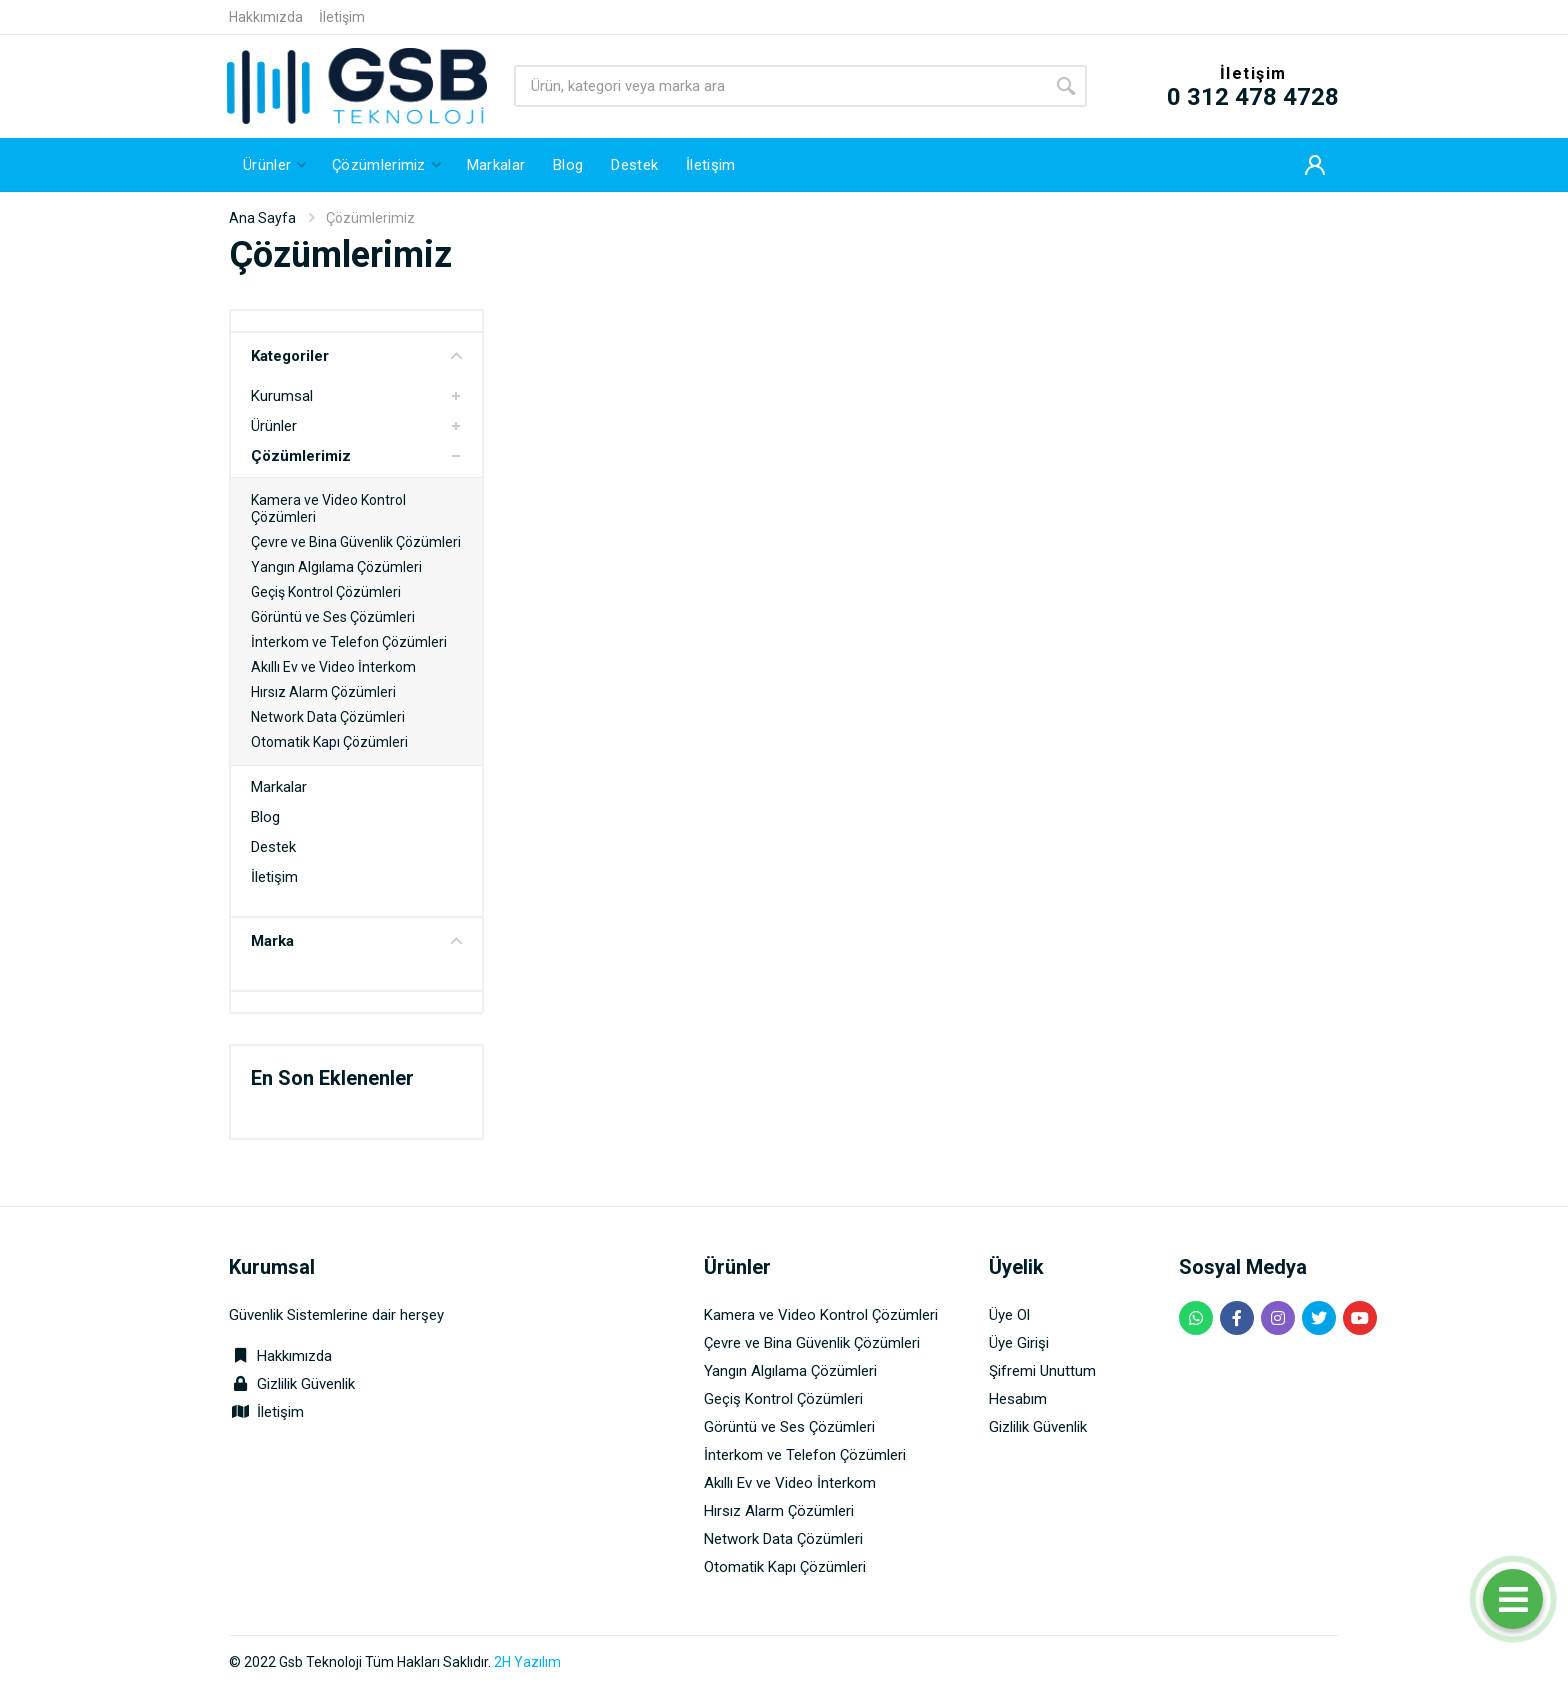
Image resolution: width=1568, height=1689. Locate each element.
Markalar (279, 787)
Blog (265, 817)
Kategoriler (356, 356)
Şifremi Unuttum (1042, 1371)
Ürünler (274, 426)
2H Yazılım (527, 1662)
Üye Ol (1009, 1315)
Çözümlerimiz (301, 456)
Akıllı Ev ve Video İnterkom (333, 667)
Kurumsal (282, 396)
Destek (273, 847)
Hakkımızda (266, 17)
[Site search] (779, 86)
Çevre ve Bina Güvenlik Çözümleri (356, 542)
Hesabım (1018, 1399)
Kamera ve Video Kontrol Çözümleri (821, 1315)
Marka (356, 941)
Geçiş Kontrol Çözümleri (326, 592)
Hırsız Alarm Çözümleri (323, 692)
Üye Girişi (1019, 1343)
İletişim (342, 17)
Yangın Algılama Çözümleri (336, 567)
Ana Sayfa (262, 218)
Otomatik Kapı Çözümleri (329, 742)
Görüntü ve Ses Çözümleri (333, 617)
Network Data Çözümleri (328, 717)
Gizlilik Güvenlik (306, 1384)
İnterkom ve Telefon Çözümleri (349, 642)
